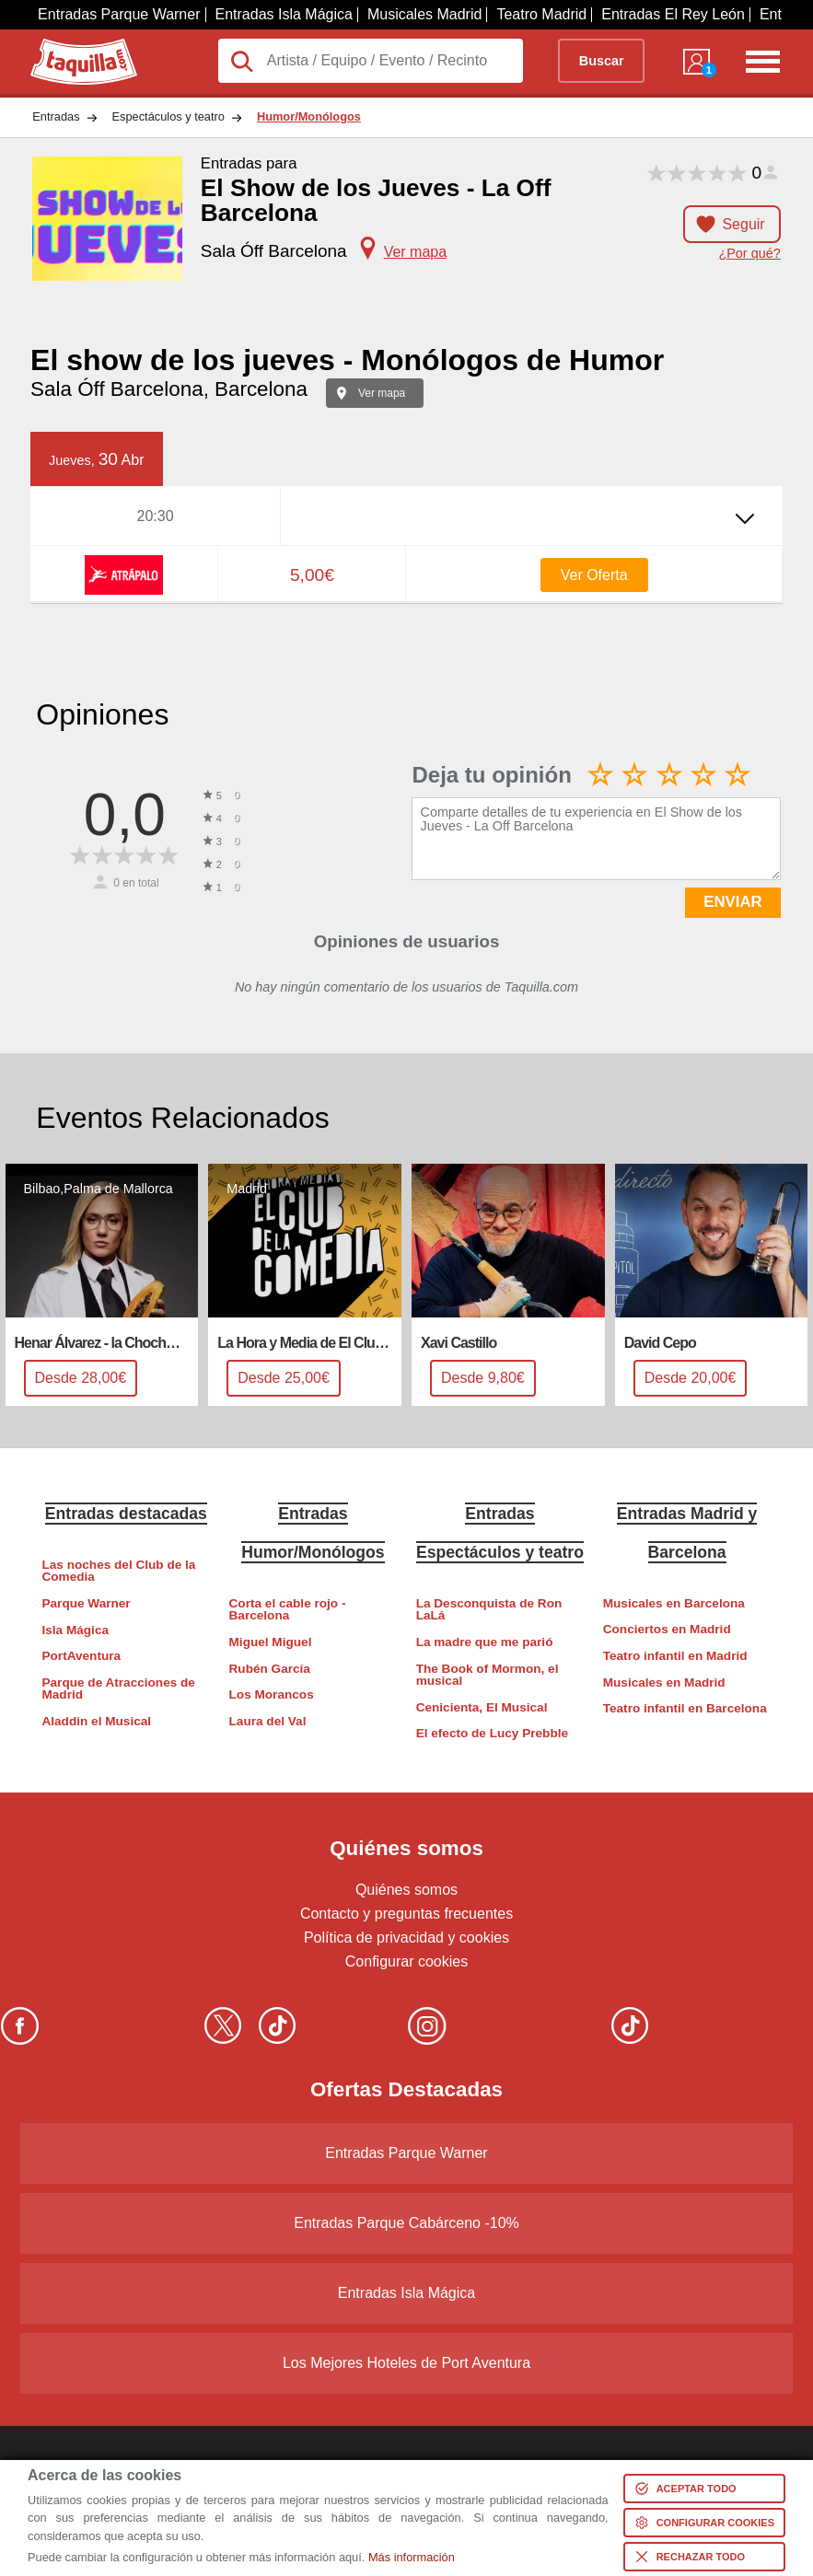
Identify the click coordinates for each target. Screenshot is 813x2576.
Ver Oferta (594, 575)
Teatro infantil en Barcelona (685, 1708)
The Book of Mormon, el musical (487, 1675)
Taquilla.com (71, 46)
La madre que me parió (484, 1642)
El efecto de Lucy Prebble (492, 1733)
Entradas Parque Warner (119, 14)
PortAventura (81, 1656)
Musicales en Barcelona (674, 1603)
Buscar (601, 60)
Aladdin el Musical (96, 1721)
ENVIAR (732, 902)
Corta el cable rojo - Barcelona (287, 1609)
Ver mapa (381, 393)
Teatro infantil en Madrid (675, 1656)
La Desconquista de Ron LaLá (489, 1609)
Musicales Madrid (424, 14)
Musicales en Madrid (664, 1682)
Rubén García (269, 1669)
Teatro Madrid (541, 14)
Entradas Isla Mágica (284, 14)
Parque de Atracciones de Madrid (117, 1689)
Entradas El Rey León (673, 14)
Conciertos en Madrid (667, 1629)
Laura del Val (268, 1721)
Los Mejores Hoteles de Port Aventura (406, 2363)
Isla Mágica (75, 1630)
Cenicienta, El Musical (482, 1707)
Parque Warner (85, 1603)
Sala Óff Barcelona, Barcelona (169, 388)
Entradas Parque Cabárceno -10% (406, 2223)
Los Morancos (271, 1694)
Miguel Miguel (270, 1642)
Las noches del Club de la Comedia (118, 1571)
